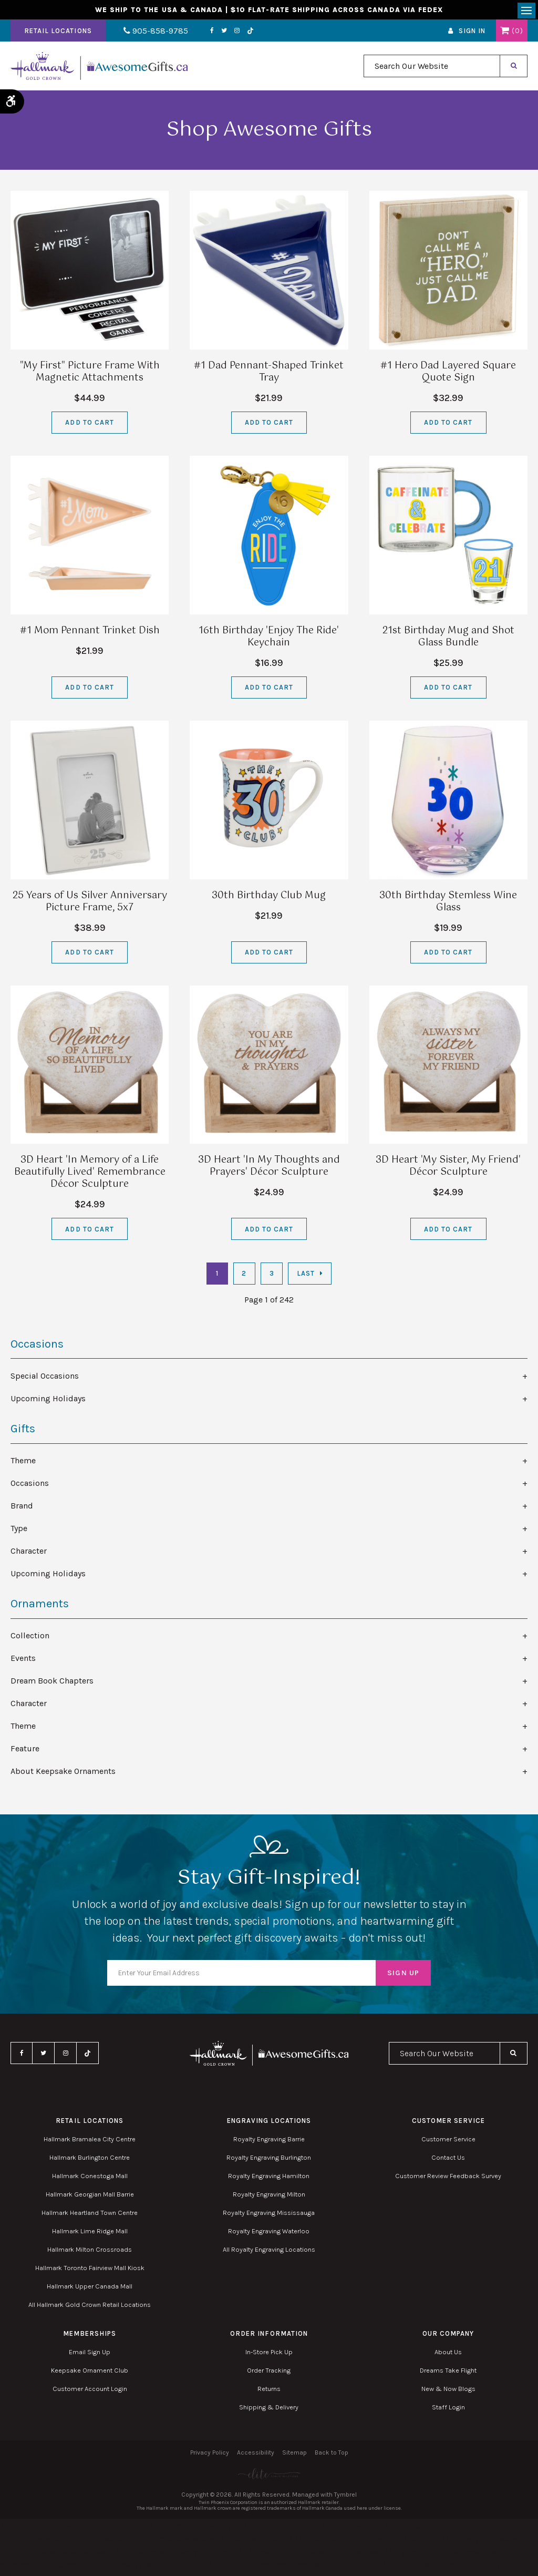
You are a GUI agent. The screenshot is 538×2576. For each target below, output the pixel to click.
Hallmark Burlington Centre (89, 2159)
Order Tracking (269, 2372)
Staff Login (448, 2409)
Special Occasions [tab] (45, 1378)
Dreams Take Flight (448, 2372)
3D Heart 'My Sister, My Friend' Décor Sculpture (448, 1169)
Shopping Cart (504, 33)
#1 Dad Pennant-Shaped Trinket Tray (269, 374)
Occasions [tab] (30, 1486)
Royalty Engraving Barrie (269, 2141)
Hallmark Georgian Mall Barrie (90, 2196)
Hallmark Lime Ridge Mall (90, 2233)
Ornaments (40, 1606)
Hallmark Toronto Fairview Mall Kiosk (89, 2270)
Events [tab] (23, 1661)
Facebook (202, 33)
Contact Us (448, 2159)
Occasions (37, 1346)
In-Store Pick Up (269, 2354)
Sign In (472, 33)
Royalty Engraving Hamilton (268, 2178)
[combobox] (432, 68)
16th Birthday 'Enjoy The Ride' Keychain (269, 639)
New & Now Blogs (448, 2391)
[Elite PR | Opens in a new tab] (269, 2476)
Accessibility (255, 2455)
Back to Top (331, 2455)
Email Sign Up (89, 2354)
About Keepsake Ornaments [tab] (63, 1774)
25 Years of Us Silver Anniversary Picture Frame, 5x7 (90, 904)
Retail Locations (58, 33)
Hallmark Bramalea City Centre (90, 2141)
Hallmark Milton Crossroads (89, 2251)
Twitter (214, 33)
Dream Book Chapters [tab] (52, 1683)
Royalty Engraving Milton (269, 2196)
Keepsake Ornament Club (89, 2372)
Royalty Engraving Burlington (268, 2159)
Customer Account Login (90, 2391)
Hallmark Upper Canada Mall (89, 2288)
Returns (269, 2391)
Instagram (227, 33)
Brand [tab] (22, 1508)
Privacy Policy (209, 2455)
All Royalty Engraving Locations (269, 2251)
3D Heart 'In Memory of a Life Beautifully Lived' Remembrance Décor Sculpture (89, 1175)
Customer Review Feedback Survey (448, 2178)
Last (306, 1276)
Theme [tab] (23, 1463)
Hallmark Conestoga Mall (90, 2178)
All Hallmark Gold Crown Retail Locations (89, 2307)
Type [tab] (19, 1531)
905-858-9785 (151, 33)
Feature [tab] (25, 1751)
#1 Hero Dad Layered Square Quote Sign (448, 374)
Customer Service (448, 2141)
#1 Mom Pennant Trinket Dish (90, 633)
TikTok (240, 33)
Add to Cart (89, 425)
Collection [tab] (30, 1638)
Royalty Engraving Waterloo (268, 2233)
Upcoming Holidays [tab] (48, 1400)
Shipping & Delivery (268, 2409)
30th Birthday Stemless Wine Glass (448, 904)
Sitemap (294, 2455)
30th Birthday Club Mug (269, 898)
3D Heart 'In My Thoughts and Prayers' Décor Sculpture (269, 1169)
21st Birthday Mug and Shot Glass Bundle (448, 639)
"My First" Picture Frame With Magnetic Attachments (90, 374)
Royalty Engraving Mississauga (269, 2215)
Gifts (23, 1431)
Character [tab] (29, 1553)
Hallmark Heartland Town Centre (90, 2215)
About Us (448, 2354)
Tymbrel (345, 2497)
